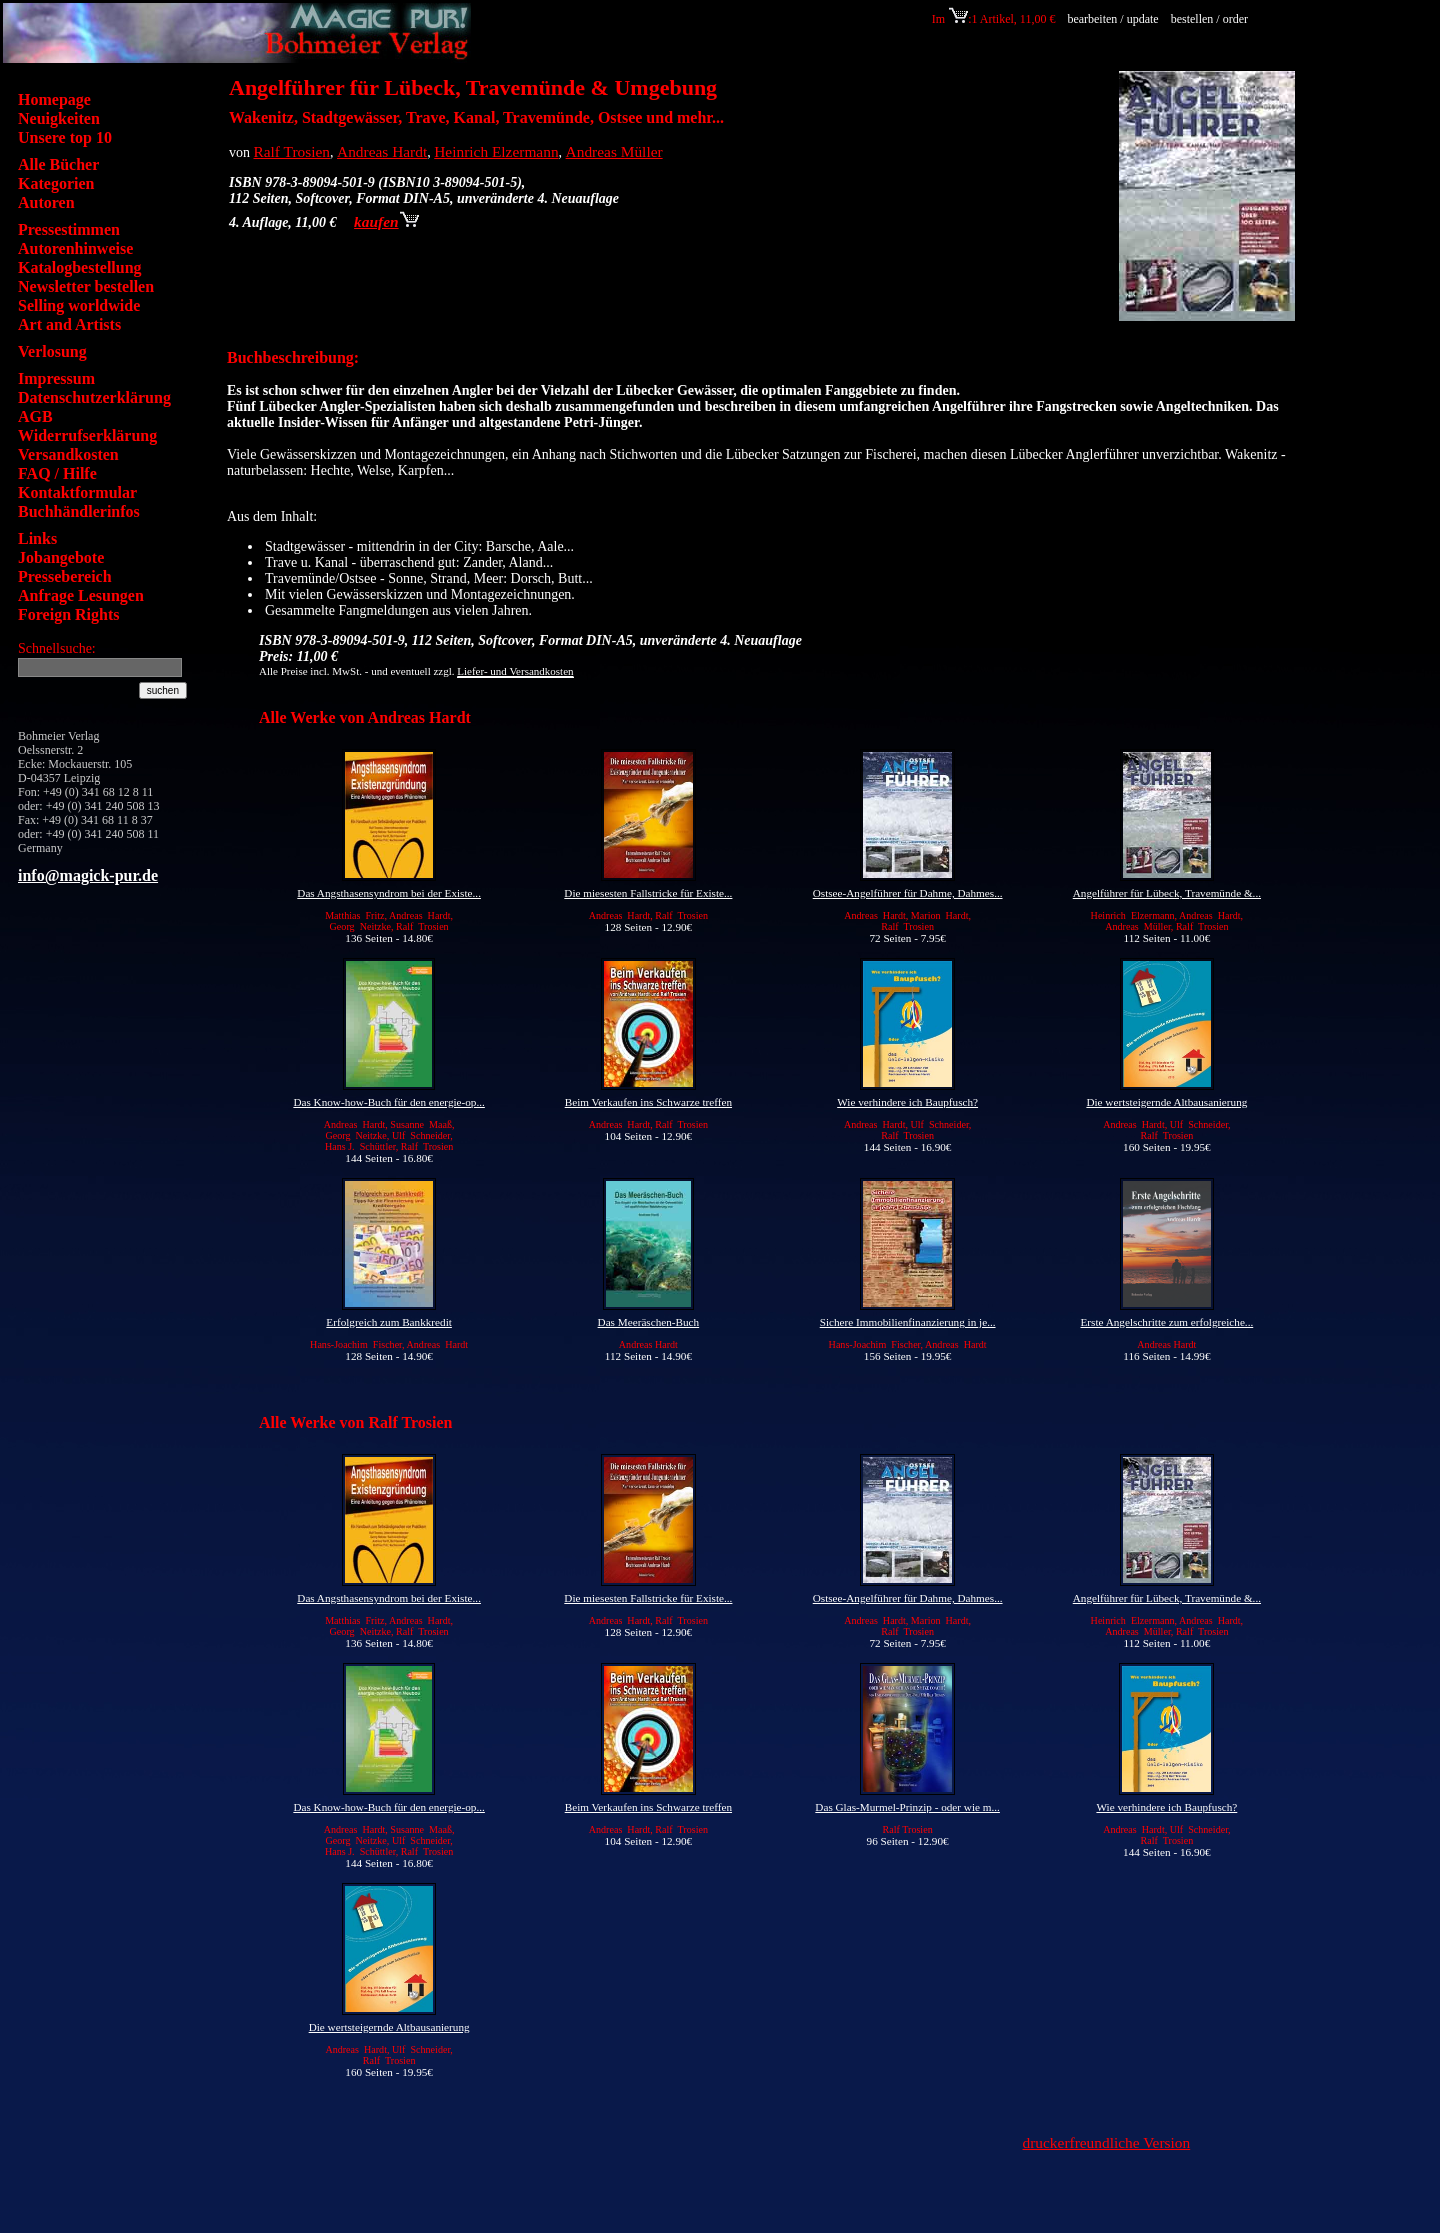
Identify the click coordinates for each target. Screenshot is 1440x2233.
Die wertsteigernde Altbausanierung (1166, 1102)
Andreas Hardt (382, 151)
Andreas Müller (614, 151)
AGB (35, 416)
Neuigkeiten (59, 118)
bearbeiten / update (1112, 19)
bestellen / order (1211, 19)
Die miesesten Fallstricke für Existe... (648, 893)
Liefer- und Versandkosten (515, 671)
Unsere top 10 (65, 137)
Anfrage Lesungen (81, 595)
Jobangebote (61, 557)
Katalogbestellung (80, 267)
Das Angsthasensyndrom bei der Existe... (389, 893)
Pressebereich (65, 576)
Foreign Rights (68, 614)
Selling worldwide (79, 305)
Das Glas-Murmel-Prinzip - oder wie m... (907, 1807)
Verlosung (52, 351)
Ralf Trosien (292, 151)
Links (37, 538)
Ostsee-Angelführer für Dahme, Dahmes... (908, 893)
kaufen (386, 221)
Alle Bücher (58, 164)
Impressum (56, 378)
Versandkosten (68, 454)
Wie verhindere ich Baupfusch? (907, 1102)
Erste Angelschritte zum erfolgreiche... (1167, 1322)
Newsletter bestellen (86, 286)
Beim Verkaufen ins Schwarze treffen (648, 1102)
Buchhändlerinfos (79, 511)
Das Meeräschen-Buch (649, 1322)
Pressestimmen (69, 229)
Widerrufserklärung (87, 435)
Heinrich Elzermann (496, 151)
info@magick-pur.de (88, 875)
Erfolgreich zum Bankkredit (389, 1322)
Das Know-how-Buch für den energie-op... (388, 1102)
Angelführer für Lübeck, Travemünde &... (1167, 893)
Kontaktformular (77, 492)
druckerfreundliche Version (1107, 2142)
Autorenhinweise (75, 248)
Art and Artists (69, 324)
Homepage (54, 99)
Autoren (46, 202)
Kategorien (56, 183)
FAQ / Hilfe (57, 473)
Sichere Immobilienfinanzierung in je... (908, 1322)
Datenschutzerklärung (94, 397)
